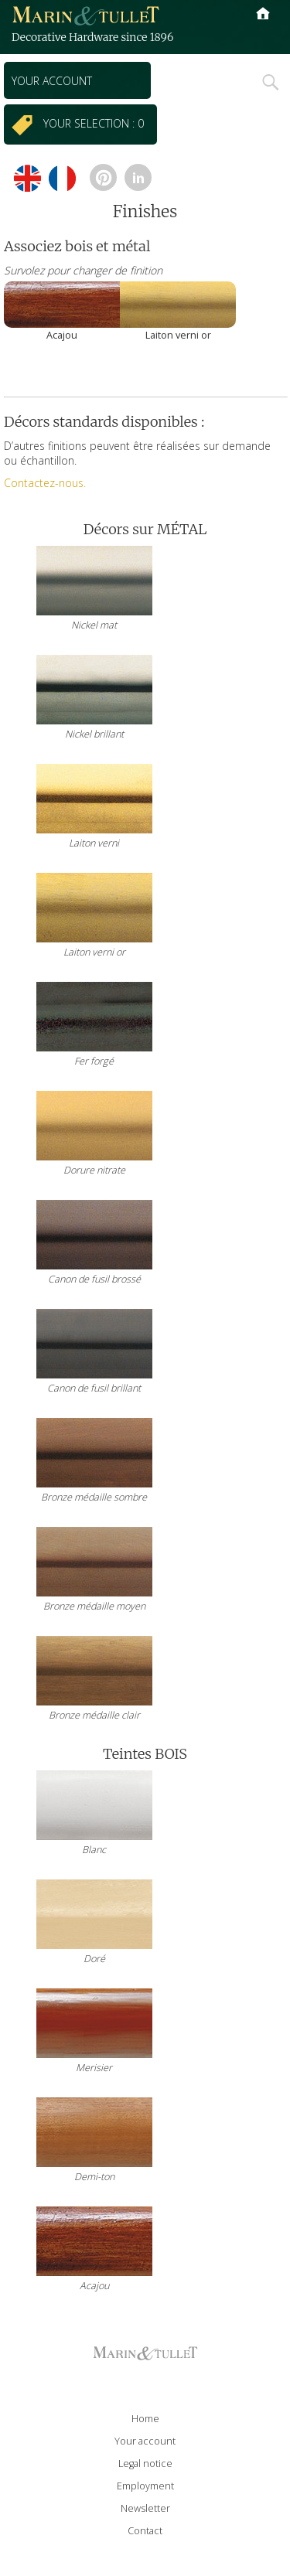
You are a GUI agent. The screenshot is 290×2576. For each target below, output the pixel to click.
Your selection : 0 (96, 123)
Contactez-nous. (45, 482)
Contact (145, 2530)
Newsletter (145, 2508)
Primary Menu (263, 27)
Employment (145, 2486)
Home (145, 2418)
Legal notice (145, 2463)
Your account (52, 80)
